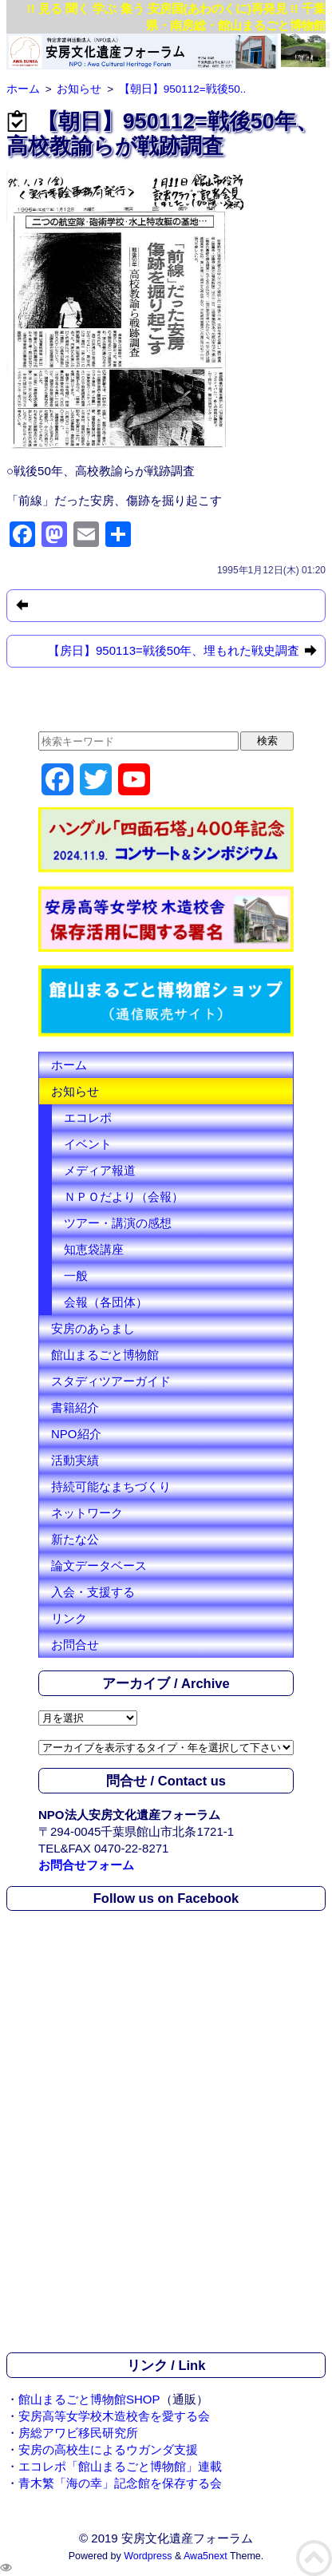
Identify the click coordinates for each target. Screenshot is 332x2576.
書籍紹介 (75, 1407)
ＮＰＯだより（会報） (124, 1196)
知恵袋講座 (94, 1249)
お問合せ (75, 1644)
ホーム (69, 1065)
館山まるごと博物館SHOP (89, 2399)
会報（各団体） (106, 1302)
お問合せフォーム (86, 1865)
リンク (69, 1618)
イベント (88, 1144)
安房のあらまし (93, 1328)
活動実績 (75, 1460)
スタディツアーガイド (111, 1381)
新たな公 (75, 1539)
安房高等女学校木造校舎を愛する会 (114, 2416)
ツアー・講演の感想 (118, 1223)
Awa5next (205, 2556)
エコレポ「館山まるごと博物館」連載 (120, 2466)
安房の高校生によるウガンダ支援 (108, 2449)
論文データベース (99, 1565)
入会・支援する (93, 1592)
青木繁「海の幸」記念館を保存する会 (120, 2483)
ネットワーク (87, 1513)
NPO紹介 (76, 1434)
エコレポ (88, 1117)
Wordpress (148, 2556)
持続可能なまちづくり (111, 1486)
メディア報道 (100, 1170)
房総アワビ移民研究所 (78, 2432)
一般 (76, 1275)
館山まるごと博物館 (105, 1354)
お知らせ (75, 1091)
